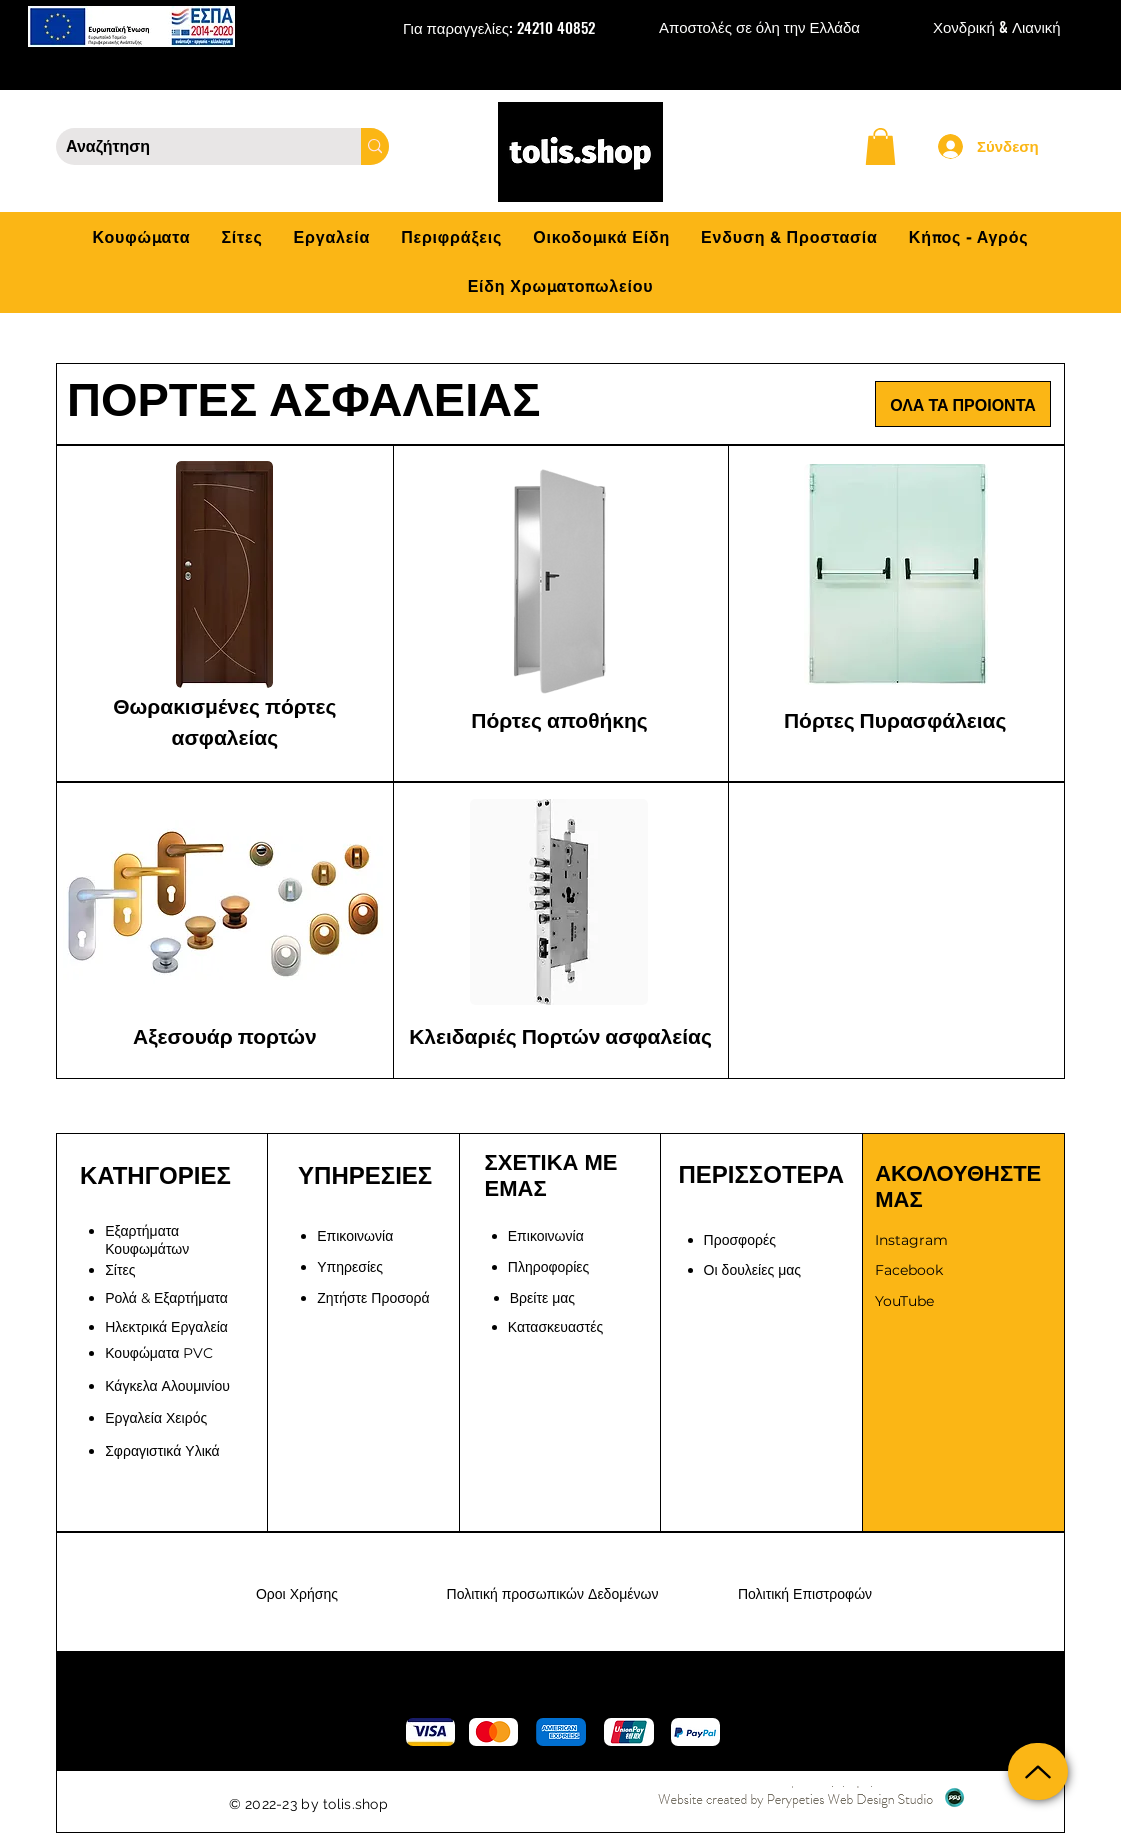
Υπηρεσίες (350, 1267)
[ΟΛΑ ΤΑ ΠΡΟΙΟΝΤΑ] (963, 404)
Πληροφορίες (549, 1267)
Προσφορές (740, 1240)
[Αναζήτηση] (192, 147)
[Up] (1038, 1771)
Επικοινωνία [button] (355, 1236)
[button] (880, 146)
